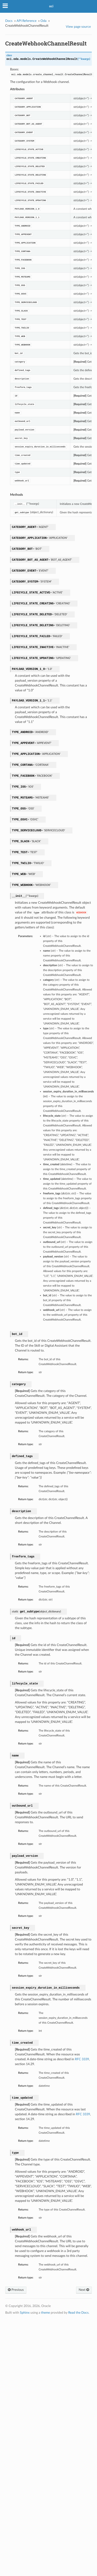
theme (45, 2312)
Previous (16, 2289)
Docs (8, 20)
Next (84, 2289)
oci (51, 6)
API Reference (26, 20)
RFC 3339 (82, 2059)
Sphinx (25, 2312)
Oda (43, 20)
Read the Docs (78, 2312)
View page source (78, 26)
